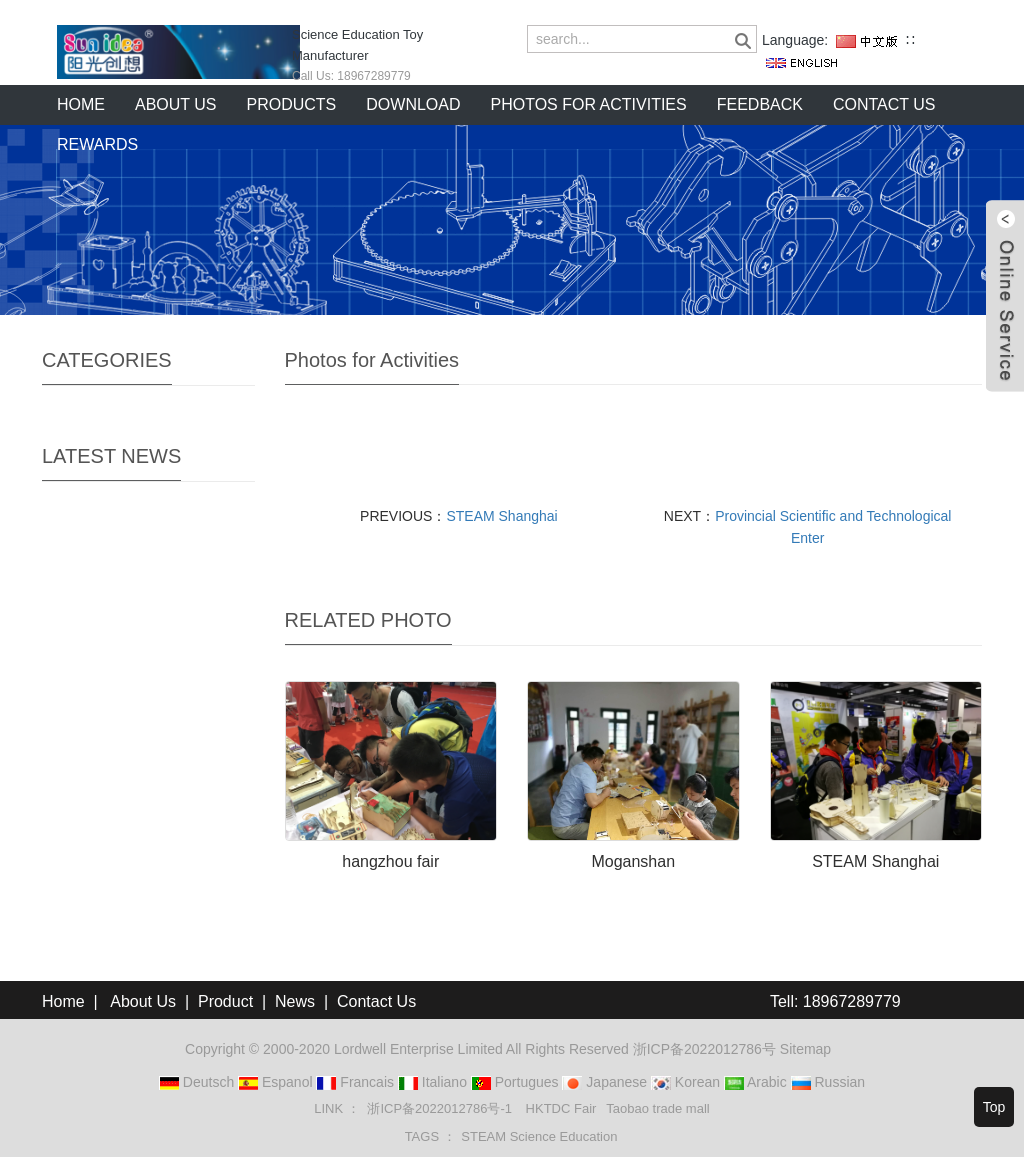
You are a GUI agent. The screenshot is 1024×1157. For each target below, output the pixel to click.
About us (176, 104)
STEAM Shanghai (501, 516)
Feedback (760, 104)
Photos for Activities (589, 104)
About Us (143, 1001)
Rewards (97, 144)
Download (413, 104)
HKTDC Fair (561, 1108)
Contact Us (376, 1001)
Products (292, 104)
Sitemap (805, 1049)
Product (225, 1001)
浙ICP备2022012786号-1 (441, 1108)
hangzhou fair (390, 861)
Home (81, 104)
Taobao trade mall (657, 1108)
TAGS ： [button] (430, 1136)
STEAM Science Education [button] (539, 1136)
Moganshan (633, 861)
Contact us (884, 104)
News (295, 1001)
